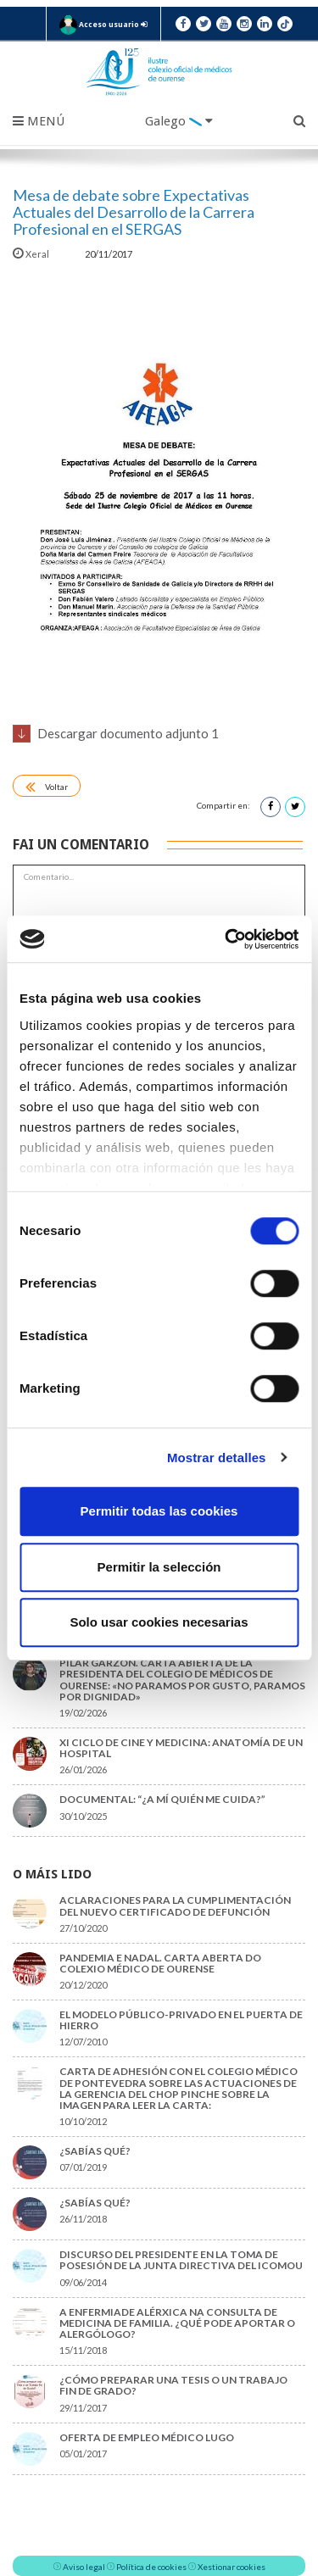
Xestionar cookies (231, 2567)
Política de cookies (151, 2567)
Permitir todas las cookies (159, 1511)
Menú (38, 121)
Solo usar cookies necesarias (159, 1622)
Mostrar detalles (216, 1457)
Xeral (32, 253)
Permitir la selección (159, 1567)
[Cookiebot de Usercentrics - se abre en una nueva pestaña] (226, 939)
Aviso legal (84, 2567)
